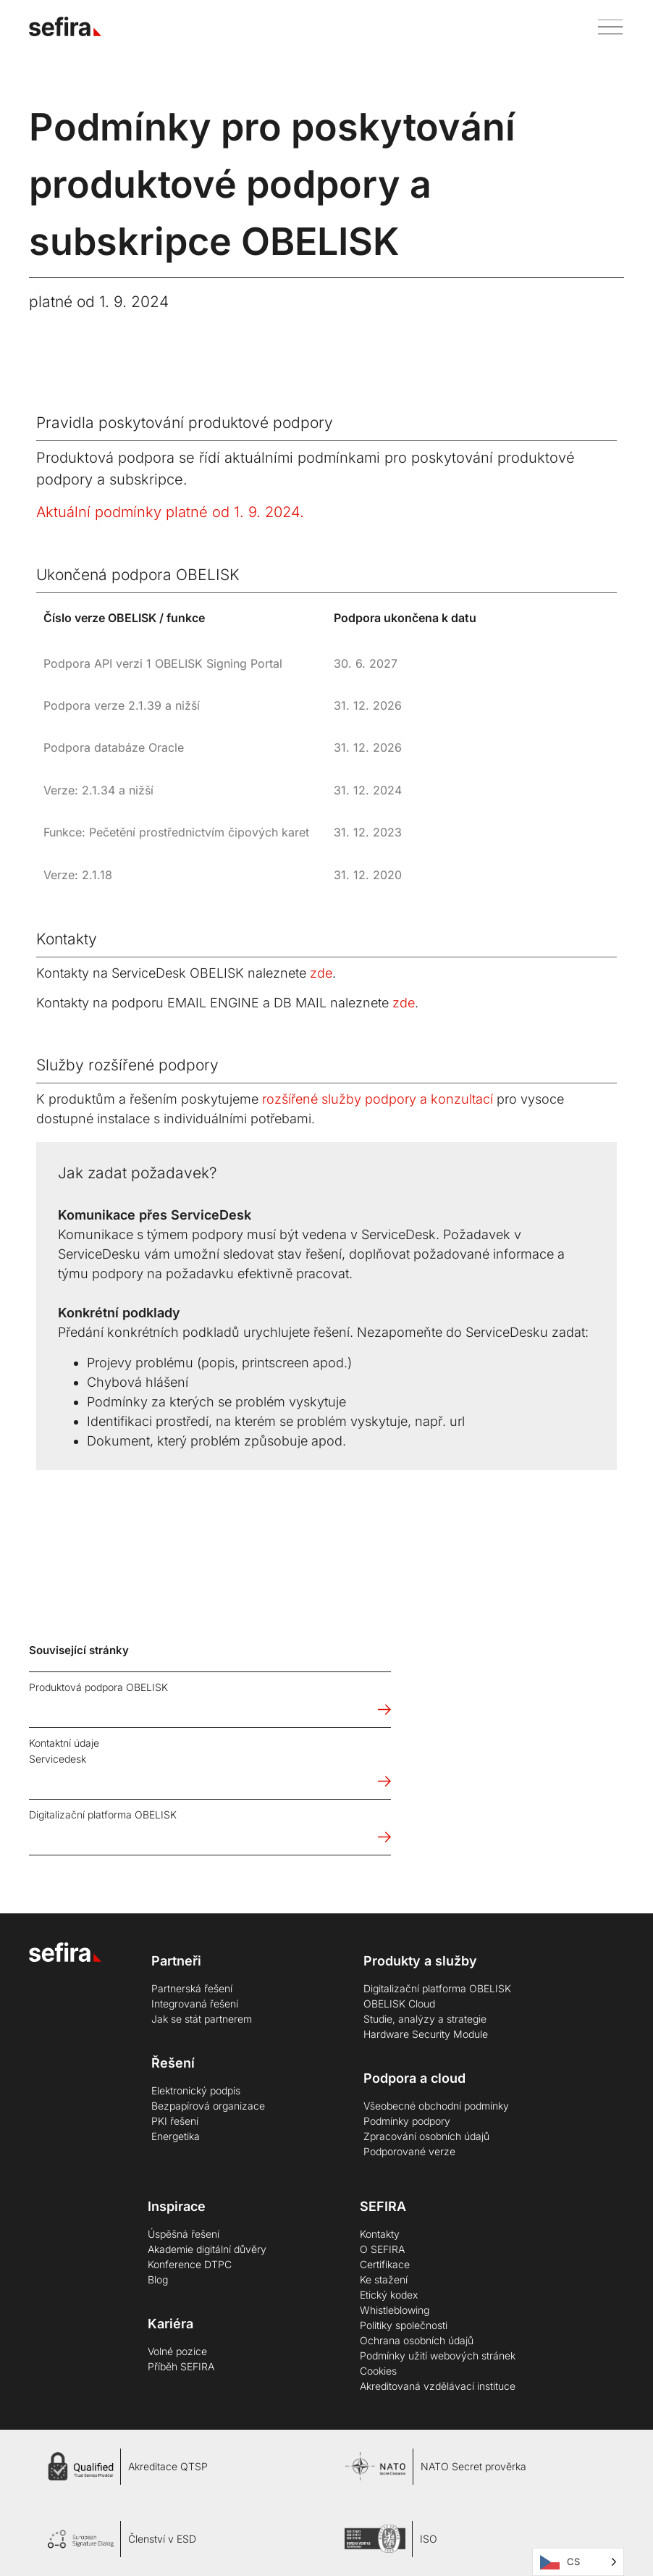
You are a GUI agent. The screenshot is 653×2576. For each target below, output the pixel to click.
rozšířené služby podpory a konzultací (377, 1099)
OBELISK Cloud (399, 2003)
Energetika (175, 2136)
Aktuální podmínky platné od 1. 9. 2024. (170, 512)
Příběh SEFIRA (181, 2366)
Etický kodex (389, 2294)
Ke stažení (384, 2279)
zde (321, 973)
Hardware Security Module (425, 2034)
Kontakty (380, 2234)
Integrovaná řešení (194, 2003)
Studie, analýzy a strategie (424, 2019)
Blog (158, 2279)
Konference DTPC (190, 2264)
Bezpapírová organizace (208, 2105)
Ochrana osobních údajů (416, 2340)
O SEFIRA (382, 2249)
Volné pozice (177, 2351)
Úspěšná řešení (183, 2234)
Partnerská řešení (191, 1988)
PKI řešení (174, 2121)
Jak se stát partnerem (201, 2019)
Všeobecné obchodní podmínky (436, 2105)
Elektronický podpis (195, 2090)
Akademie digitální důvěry (207, 2249)
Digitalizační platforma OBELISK (437, 1988)
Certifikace (385, 2264)
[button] (605, 26)
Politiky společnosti (403, 2325)
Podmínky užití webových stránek (437, 2355)
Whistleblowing (394, 2310)
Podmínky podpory (406, 2121)
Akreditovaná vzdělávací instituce (437, 2386)
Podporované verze (409, 2151)
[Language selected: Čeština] (578, 2562)
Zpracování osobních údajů (426, 2136)
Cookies (378, 2371)
